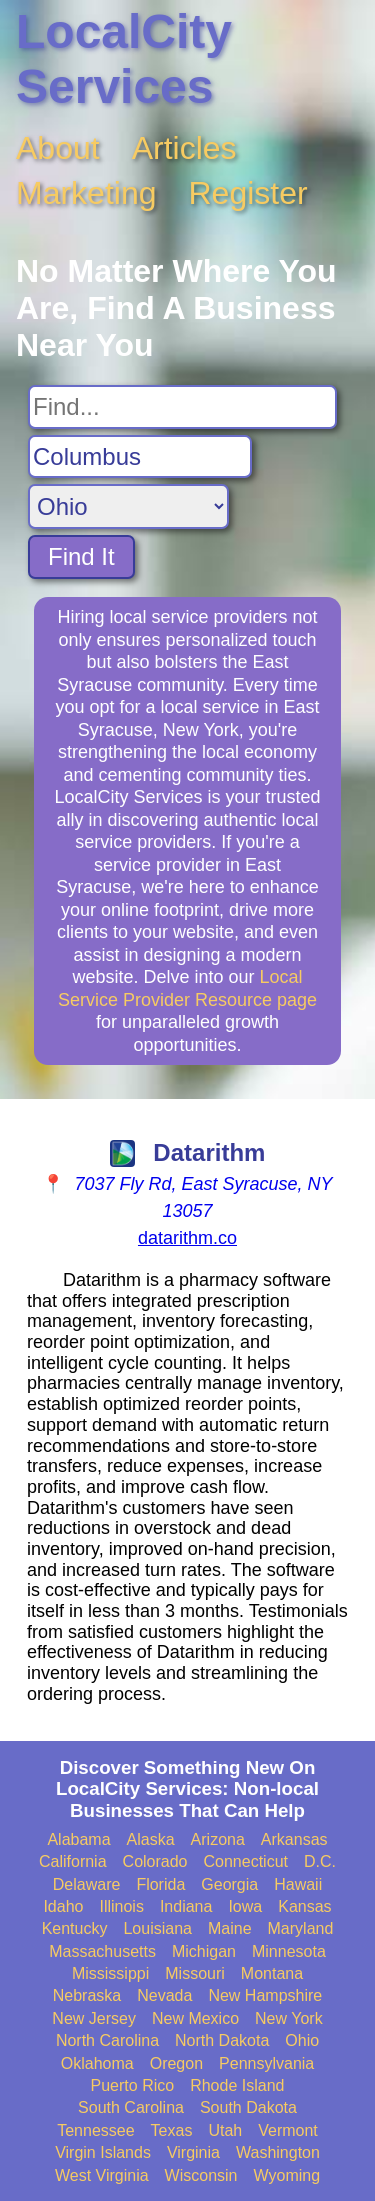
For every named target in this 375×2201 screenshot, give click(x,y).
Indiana (186, 1906)
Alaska (151, 1839)
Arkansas (294, 1839)
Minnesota (289, 1951)
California (73, 1861)
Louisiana (157, 1928)
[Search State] (128, 506)
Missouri (195, 1973)
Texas (172, 2130)
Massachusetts (102, 1951)
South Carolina (131, 2107)
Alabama (78, 1839)
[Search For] (182, 407)
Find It (81, 556)
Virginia (193, 2152)
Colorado (155, 1861)
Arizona (218, 1839)
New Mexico (195, 2018)
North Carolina (107, 2040)
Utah (225, 2130)
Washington (278, 2152)
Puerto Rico (133, 2085)
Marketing (86, 193)
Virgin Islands (103, 2152)
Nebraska (87, 1995)
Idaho (63, 1906)
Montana (272, 1973)
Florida (160, 1884)
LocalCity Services (124, 59)
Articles (184, 148)
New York (289, 2018)
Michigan (204, 1951)
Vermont (288, 2130)
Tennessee (95, 2130)
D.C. (320, 1861)
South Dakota (248, 2107)
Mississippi (110, 1973)
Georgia (229, 1884)
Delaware (87, 1884)
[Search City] (140, 457)
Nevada (164, 1995)
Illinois (121, 1906)
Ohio (302, 2040)
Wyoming (287, 2175)
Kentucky (75, 1928)
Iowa (245, 1906)
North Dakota (222, 2040)
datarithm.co (187, 1238)
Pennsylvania (266, 2063)
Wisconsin (201, 2175)
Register (248, 193)
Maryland (301, 1928)
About (58, 148)
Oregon (176, 2063)
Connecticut (246, 1861)
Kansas (304, 1906)
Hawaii (298, 1884)
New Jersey (94, 2018)
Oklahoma (97, 2063)
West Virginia (102, 2175)
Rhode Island (237, 2085)
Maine (230, 1928)
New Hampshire (265, 1995)
